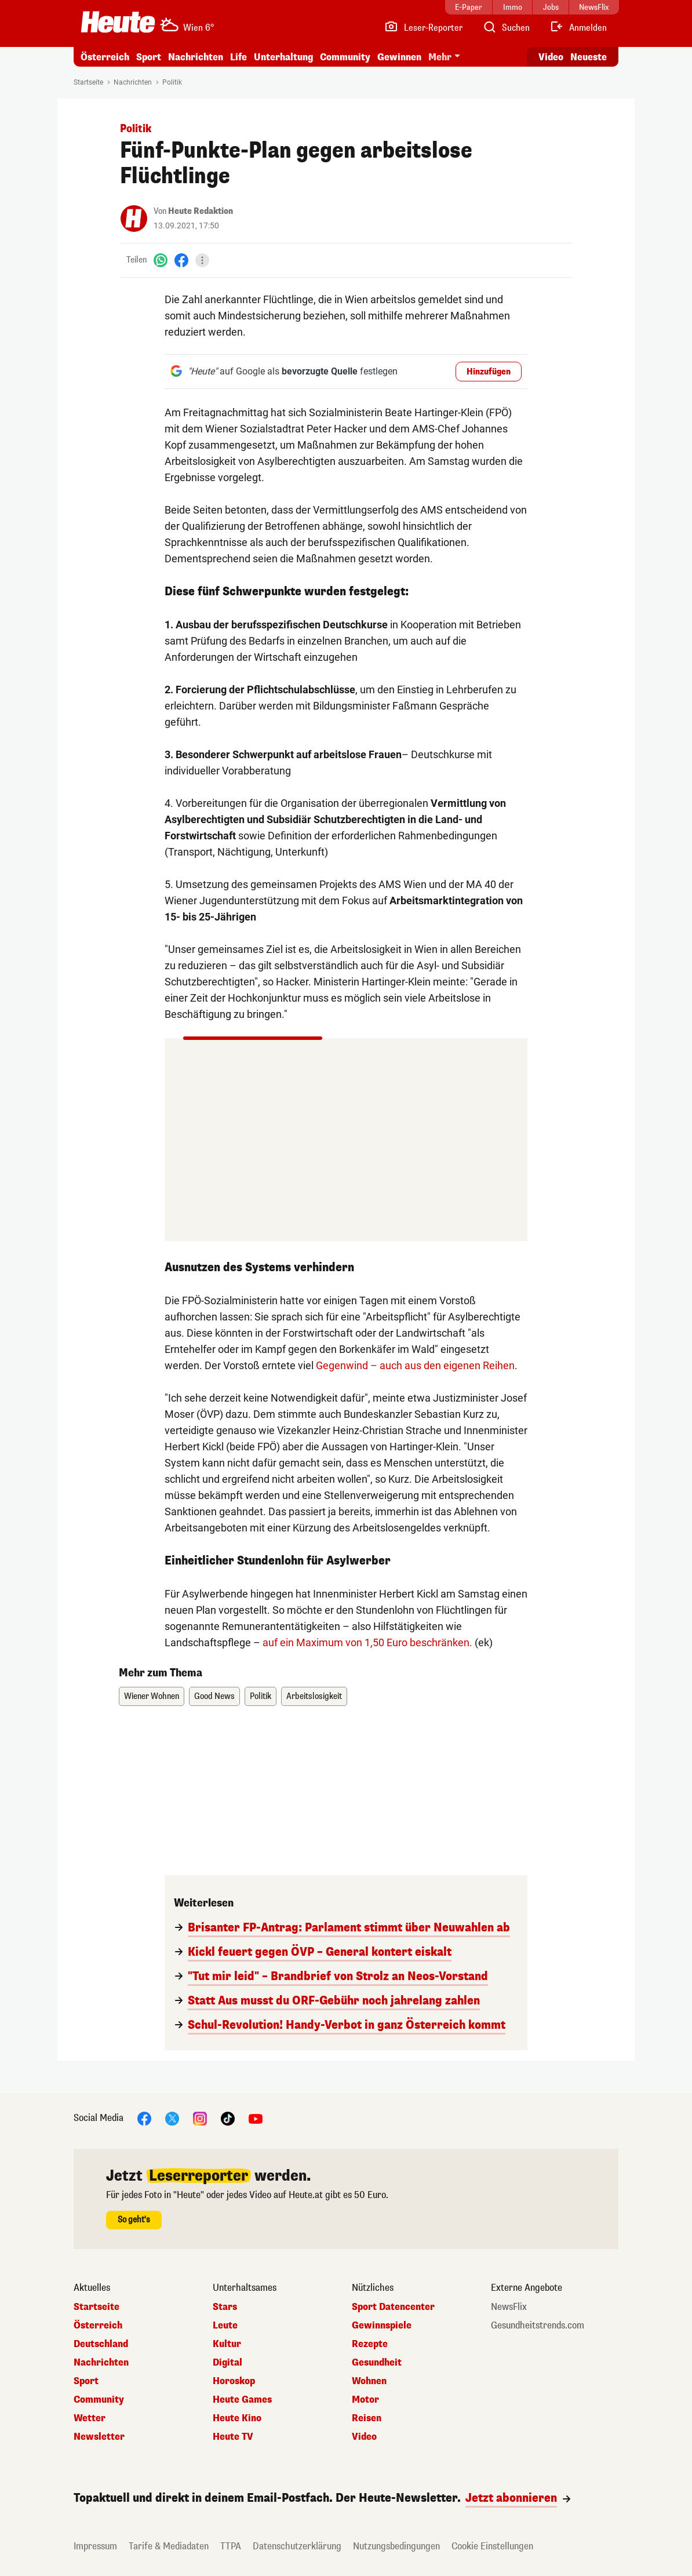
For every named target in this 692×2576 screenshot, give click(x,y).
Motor (365, 2400)
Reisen (366, 2418)
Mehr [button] (439, 57)
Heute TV (233, 2437)
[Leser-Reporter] (423, 28)
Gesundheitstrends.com (537, 2325)
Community (345, 57)
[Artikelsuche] (506, 28)
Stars (225, 2307)
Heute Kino (237, 2418)
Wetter (89, 2418)
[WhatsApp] (160, 259)
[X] (172, 2118)
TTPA (230, 2546)
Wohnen (369, 2381)
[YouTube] (256, 2118)
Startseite (88, 82)
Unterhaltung (283, 57)
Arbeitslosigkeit (314, 1696)
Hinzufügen (489, 371)
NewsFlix (509, 2307)
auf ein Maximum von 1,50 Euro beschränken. (367, 1642)
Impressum (95, 2546)
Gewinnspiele (381, 2325)
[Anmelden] (578, 28)
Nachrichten (195, 57)
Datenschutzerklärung (297, 2546)
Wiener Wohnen (151, 1696)
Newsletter (99, 2437)
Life (238, 57)
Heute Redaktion (200, 211)
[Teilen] (202, 260)
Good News (214, 1696)
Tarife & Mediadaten (169, 2546)
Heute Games (242, 2400)
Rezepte (370, 2344)
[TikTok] (228, 2118)
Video (364, 2437)
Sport (148, 57)
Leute (225, 2325)
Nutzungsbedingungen (396, 2546)
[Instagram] (200, 2118)
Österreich (105, 57)
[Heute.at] (118, 22)
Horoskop (234, 2381)
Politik (172, 82)
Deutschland (101, 2344)
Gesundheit (377, 2362)
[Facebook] (181, 259)
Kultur (227, 2344)
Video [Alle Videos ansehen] (550, 57)
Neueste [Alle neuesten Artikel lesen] (588, 57)
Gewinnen (399, 57)
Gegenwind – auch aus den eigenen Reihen (415, 1365)
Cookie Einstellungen (492, 2546)
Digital (227, 2362)
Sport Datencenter (393, 2307)
